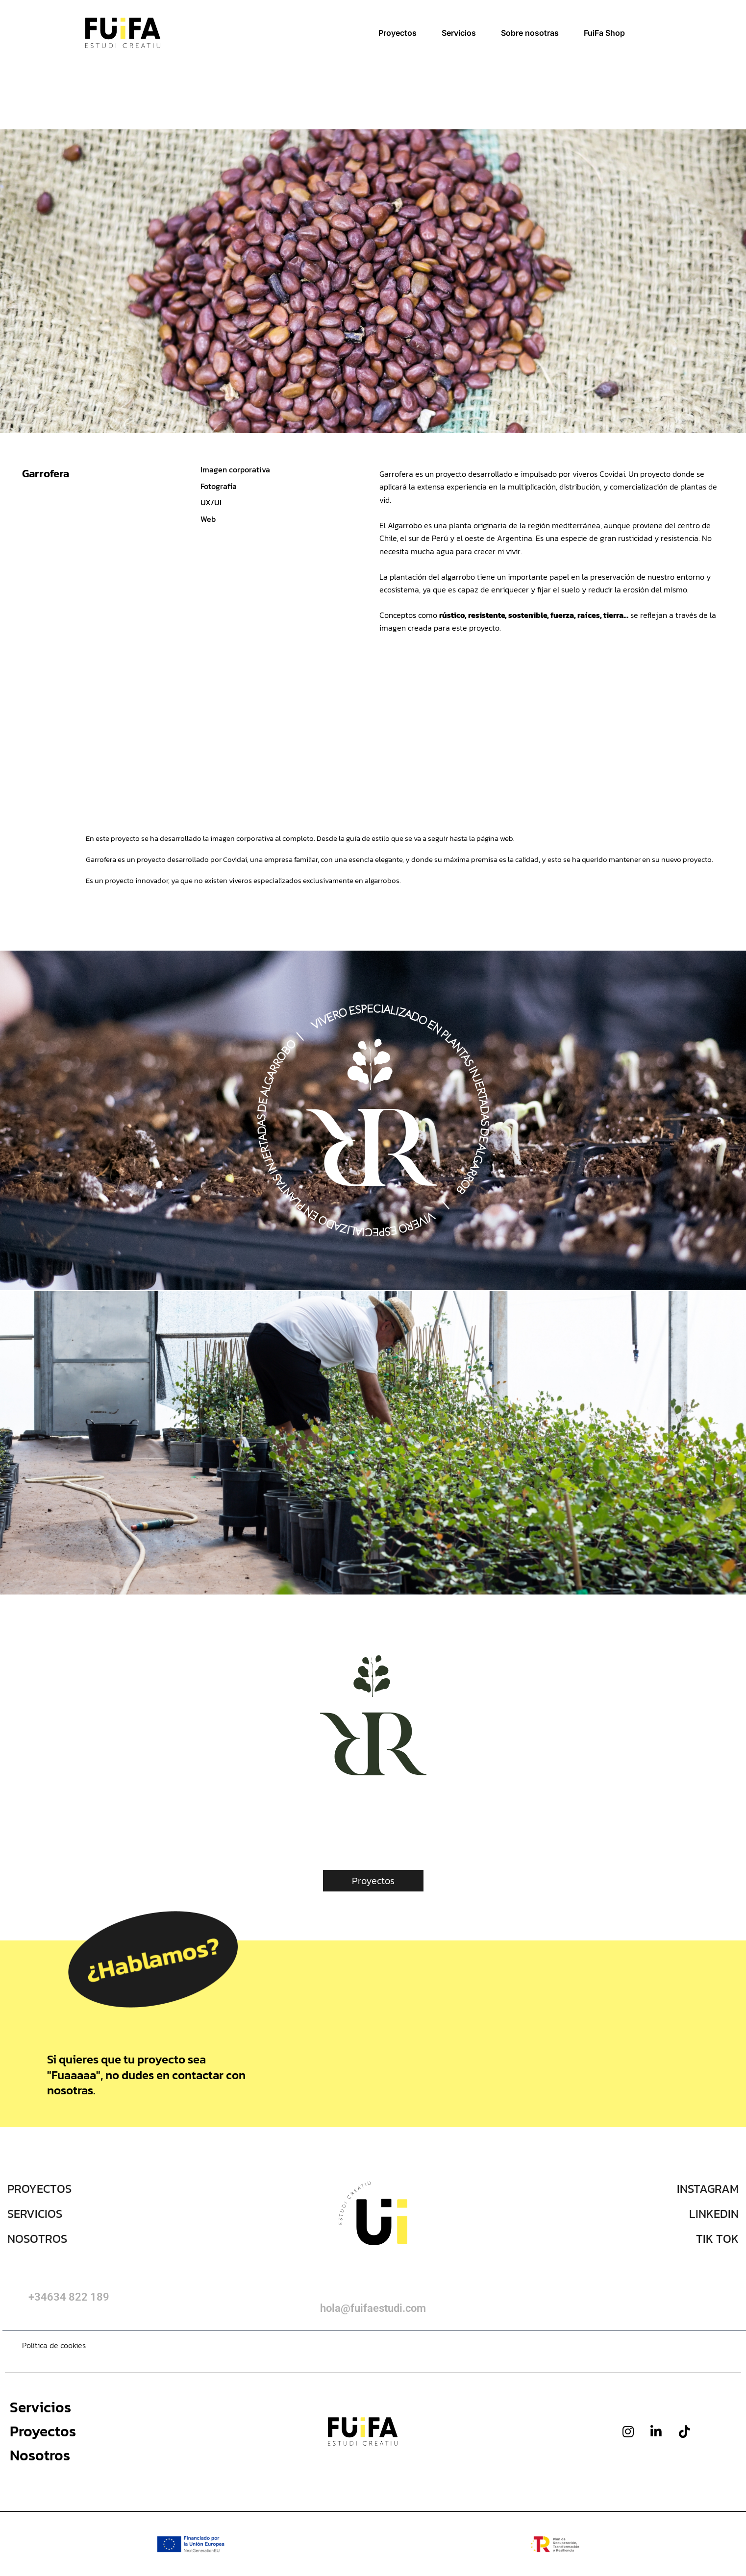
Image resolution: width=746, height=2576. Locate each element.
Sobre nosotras (530, 33)
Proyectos (397, 33)
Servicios (459, 33)
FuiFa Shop (604, 33)
